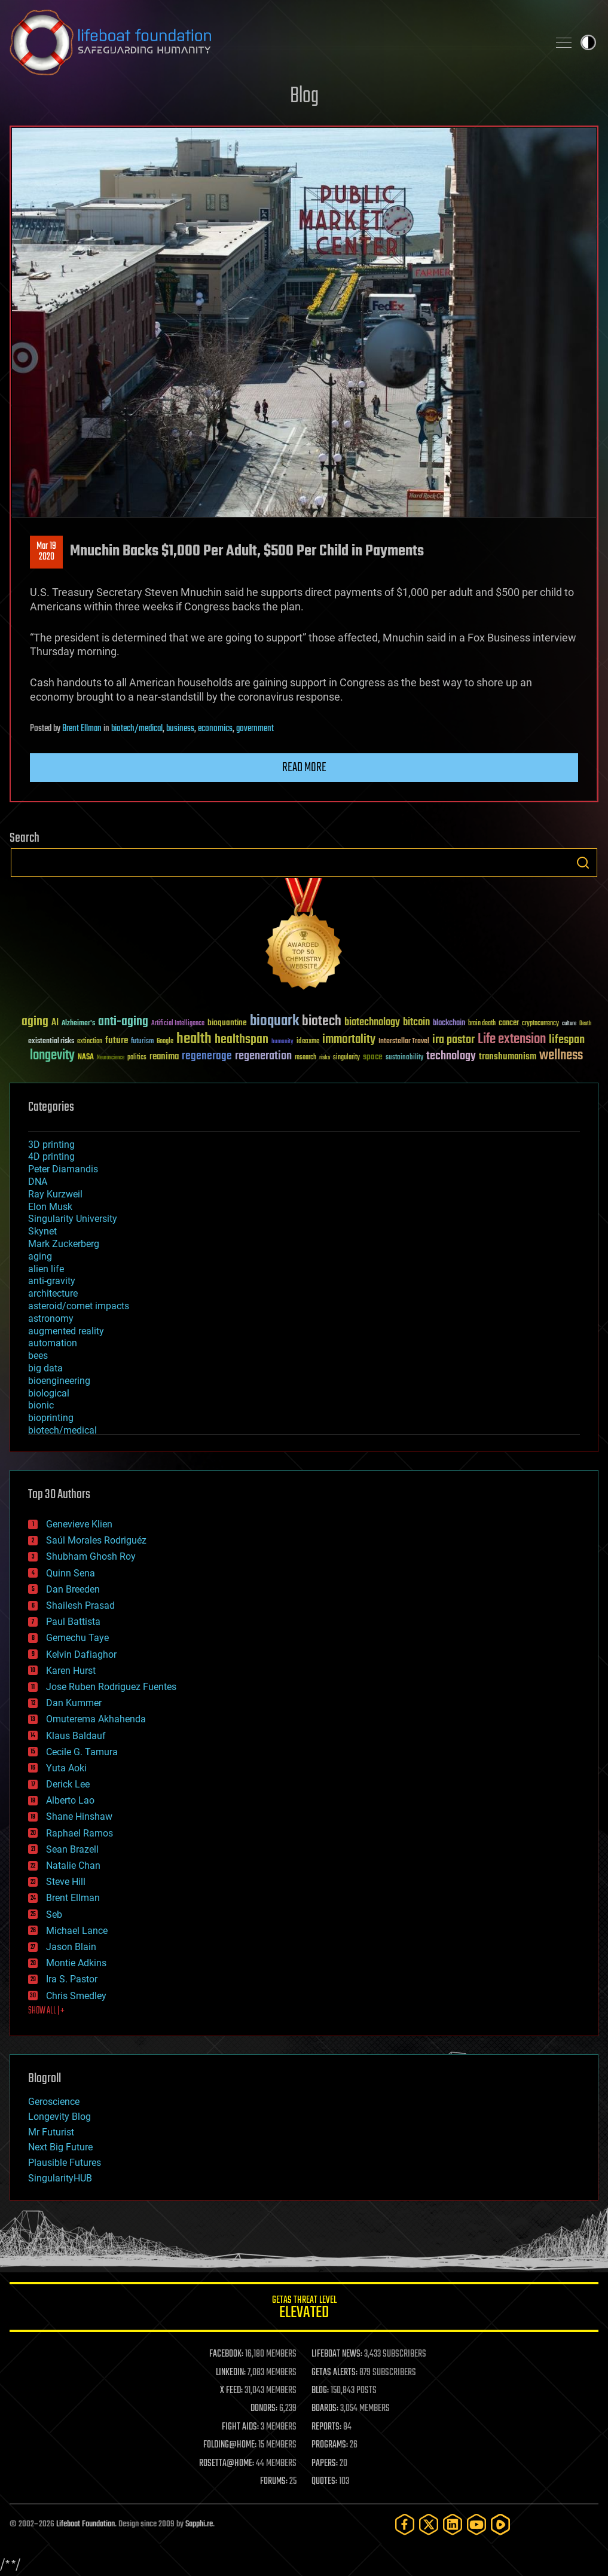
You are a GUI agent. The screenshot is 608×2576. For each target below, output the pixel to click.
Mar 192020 (46, 552)
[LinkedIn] (452, 2524)
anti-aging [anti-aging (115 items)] (123, 1021)
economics (215, 729)
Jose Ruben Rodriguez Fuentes (111, 1686)
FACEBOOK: (226, 2354)
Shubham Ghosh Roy (91, 1556)
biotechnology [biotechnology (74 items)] (372, 1022)
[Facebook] (404, 2524)
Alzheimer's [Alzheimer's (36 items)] (78, 1023)
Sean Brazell (72, 1849)
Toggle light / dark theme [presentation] (588, 42)
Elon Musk (50, 1206)
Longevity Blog (59, 2116)
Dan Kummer (74, 1703)
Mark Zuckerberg (63, 1243)
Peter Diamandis (63, 1169)
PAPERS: (324, 2463)
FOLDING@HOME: (229, 2445)
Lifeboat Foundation (85, 2524)
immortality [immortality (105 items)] (348, 1039)
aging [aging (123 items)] (35, 1021)
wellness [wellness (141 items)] (561, 1056)
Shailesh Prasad (80, 1605)
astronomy (51, 1318)
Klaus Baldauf (76, 1735)
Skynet (42, 1231)
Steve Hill (65, 1881)
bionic (41, 1405)
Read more (304, 767)
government (255, 729)
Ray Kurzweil (55, 1194)
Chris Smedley (76, 1995)
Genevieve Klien (79, 1524)
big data (45, 1368)
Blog (304, 97)
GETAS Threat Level (304, 2309)
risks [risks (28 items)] (324, 1057)
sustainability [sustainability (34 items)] (404, 1058)
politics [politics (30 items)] (136, 1058)
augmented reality (66, 1331)
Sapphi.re (199, 2524)
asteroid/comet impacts (78, 1306)
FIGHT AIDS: (240, 2427)
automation (52, 1343)
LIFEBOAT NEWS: (336, 2354)
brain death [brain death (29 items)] (482, 1024)
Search (583, 862)
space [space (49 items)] (373, 1057)
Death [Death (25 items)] (585, 1023)
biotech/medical (137, 729)
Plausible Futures (64, 2162)
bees (38, 1355)
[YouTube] (476, 2524)
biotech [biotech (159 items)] (321, 1021)
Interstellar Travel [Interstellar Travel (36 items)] (403, 1041)
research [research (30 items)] (305, 1058)
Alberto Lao (70, 1800)
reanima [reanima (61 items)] (164, 1056)
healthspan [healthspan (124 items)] (241, 1039)
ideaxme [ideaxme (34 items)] (308, 1042)
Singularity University (72, 1218)
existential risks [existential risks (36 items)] (51, 1041)
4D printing (51, 1156)
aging (40, 1256)
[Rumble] (500, 2524)
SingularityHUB (60, 2178)
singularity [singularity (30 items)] (346, 1058)
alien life (46, 1269)
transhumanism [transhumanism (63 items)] (507, 1056)
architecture (53, 1293)
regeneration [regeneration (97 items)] (263, 1056)
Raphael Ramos (79, 1833)
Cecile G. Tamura (82, 1752)
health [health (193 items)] (194, 1039)
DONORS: (263, 2408)
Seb (54, 1914)
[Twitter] (428, 2524)
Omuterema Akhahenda (96, 1719)
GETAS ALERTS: (334, 2373)
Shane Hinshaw (79, 1816)
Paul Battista (73, 1621)
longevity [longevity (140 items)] (52, 1056)
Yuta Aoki (66, 1768)
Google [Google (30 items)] (165, 1042)
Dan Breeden (73, 1589)
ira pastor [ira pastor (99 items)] (453, 1040)
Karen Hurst (71, 1670)
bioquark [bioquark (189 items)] (274, 1021)
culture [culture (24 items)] (569, 1023)
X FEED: (231, 2390)
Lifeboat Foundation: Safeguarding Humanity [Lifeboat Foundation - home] (274, 42)
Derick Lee (68, 1784)
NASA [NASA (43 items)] (86, 1057)
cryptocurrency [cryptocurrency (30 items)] (540, 1024)
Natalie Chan (73, 1865)
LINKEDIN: (231, 2373)
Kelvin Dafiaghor (81, 1654)
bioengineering (59, 1380)
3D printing (51, 1144)
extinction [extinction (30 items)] (89, 1042)
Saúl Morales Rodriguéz (96, 1540)
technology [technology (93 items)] (451, 1057)
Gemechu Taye (77, 1637)
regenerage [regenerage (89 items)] (207, 1056)
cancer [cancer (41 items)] (509, 1023)
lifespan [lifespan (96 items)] (567, 1040)
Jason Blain (71, 1946)
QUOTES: (324, 2481)
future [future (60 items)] (116, 1040)
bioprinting (51, 1417)
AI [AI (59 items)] (55, 1023)
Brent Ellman (82, 729)
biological (48, 1393)
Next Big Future (60, 2147)
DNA (37, 1181)
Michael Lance (77, 1930)
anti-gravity (51, 1281)
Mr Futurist (51, 2132)
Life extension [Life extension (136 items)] (512, 1039)
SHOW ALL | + (46, 2011)
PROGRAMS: (329, 2445)
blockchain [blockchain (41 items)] (449, 1023)
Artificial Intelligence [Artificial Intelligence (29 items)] (177, 1024)
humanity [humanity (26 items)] (282, 1042)
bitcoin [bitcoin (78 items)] (416, 1022)
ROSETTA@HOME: (226, 2463)
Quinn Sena (70, 1573)
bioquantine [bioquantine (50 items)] (227, 1022)
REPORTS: (326, 2427)
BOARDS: (324, 2408)
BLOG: (320, 2390)
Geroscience (54, 2101)
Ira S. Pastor (71, 1979)
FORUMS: (274, 2481)
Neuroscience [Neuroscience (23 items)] (110, 1058)
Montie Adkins (76, 1963)
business (180, 729)
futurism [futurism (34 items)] (142, 1042)
